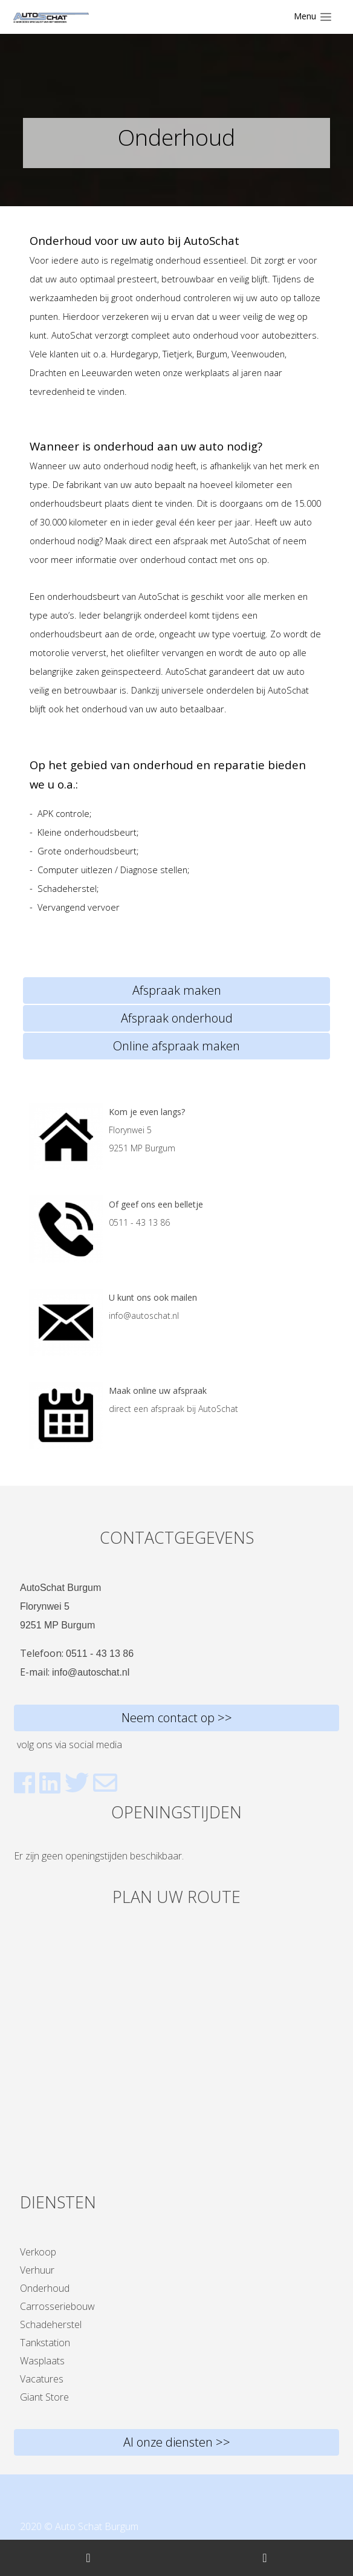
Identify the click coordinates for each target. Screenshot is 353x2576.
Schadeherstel (51, 2324)
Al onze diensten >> (176, 2442)
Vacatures (41, 2379)
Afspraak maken (176, 990)
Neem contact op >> (176, 1717)
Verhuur (37, 2270)
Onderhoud (45, 2288)
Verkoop (38, 2252)
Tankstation (45, 2342)
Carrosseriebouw (57, 2306)
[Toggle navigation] (313, 17)
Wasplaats (42, 2360)
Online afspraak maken (176, 1046)
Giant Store (44, 2397)
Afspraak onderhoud (177, 1018)
